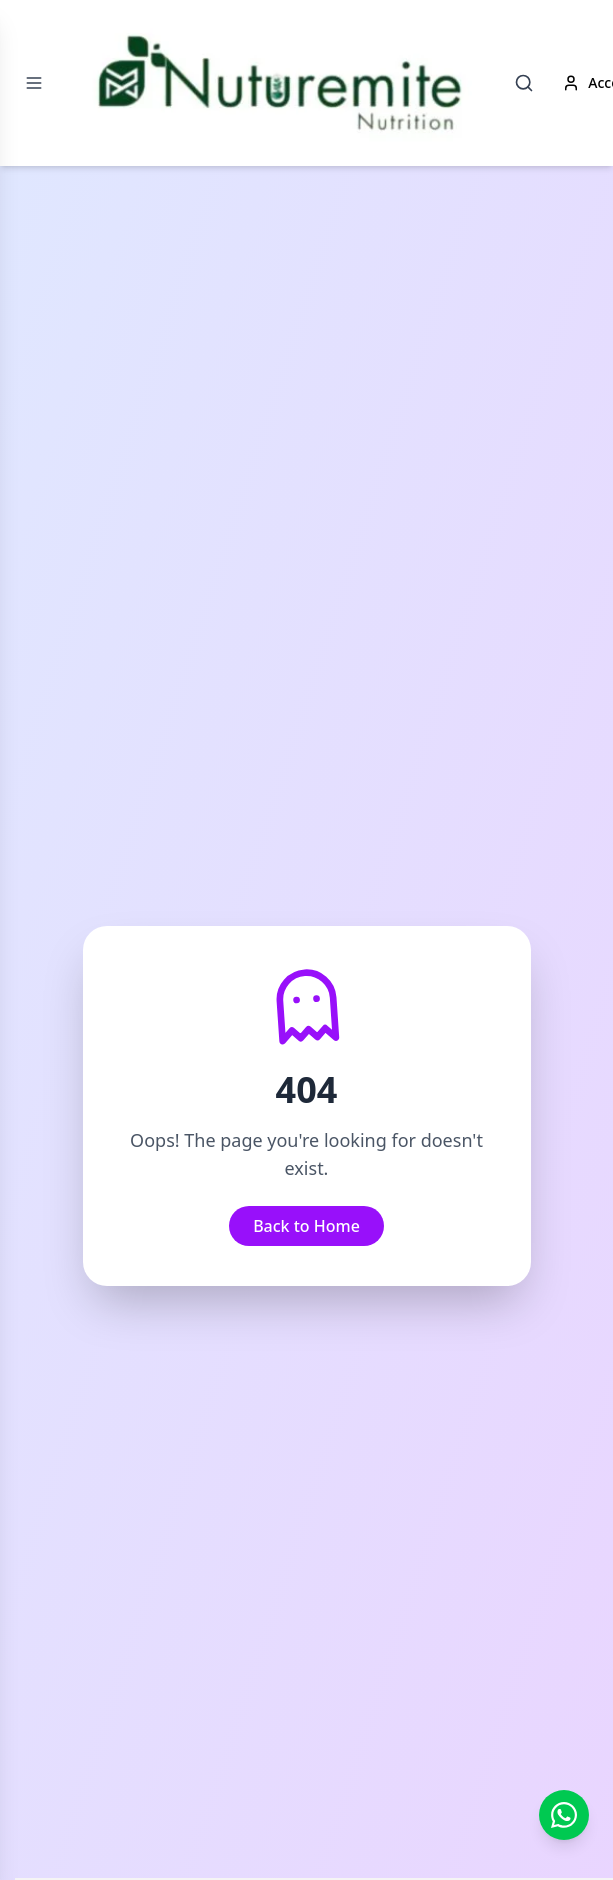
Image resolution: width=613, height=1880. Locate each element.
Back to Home (306, 1226)
